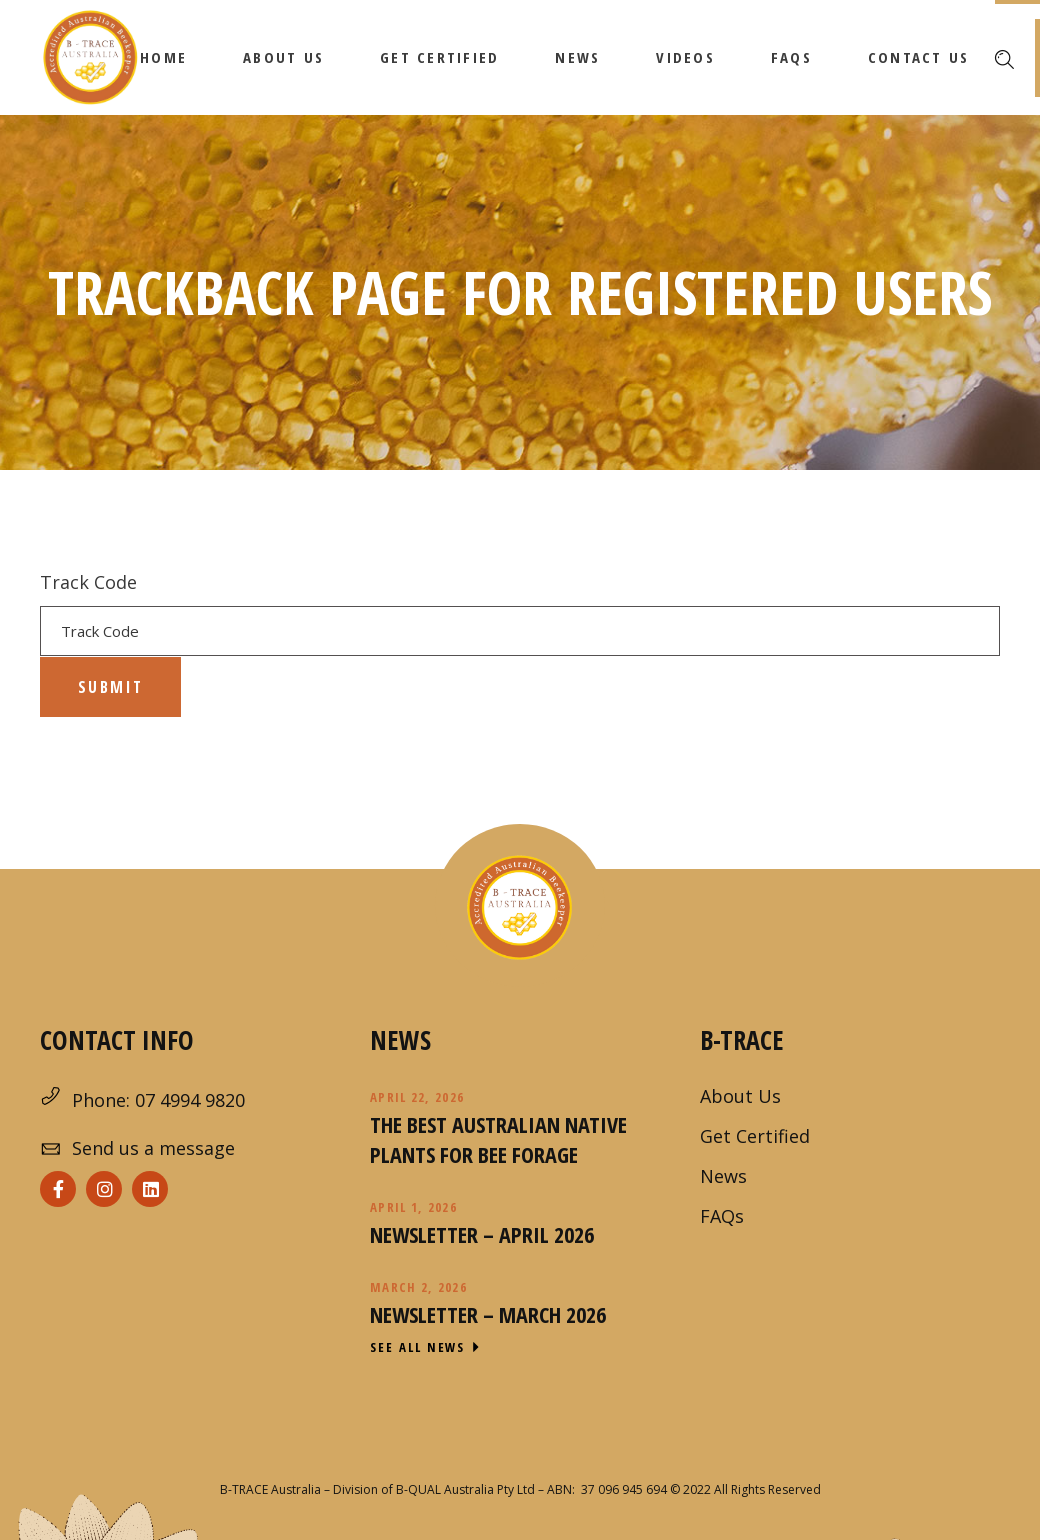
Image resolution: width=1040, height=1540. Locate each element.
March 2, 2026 (418, 1287)
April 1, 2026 (413, 1207)
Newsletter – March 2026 (488, 1314)
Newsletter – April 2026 (482, 1234)
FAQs (722, 1216)
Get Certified (755, 1136)
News (723, 1176)
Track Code (88, 582)
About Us (740, 1096)
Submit (110, 687)
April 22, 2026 (417, 1097)
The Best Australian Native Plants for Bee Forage (498, 1139)
